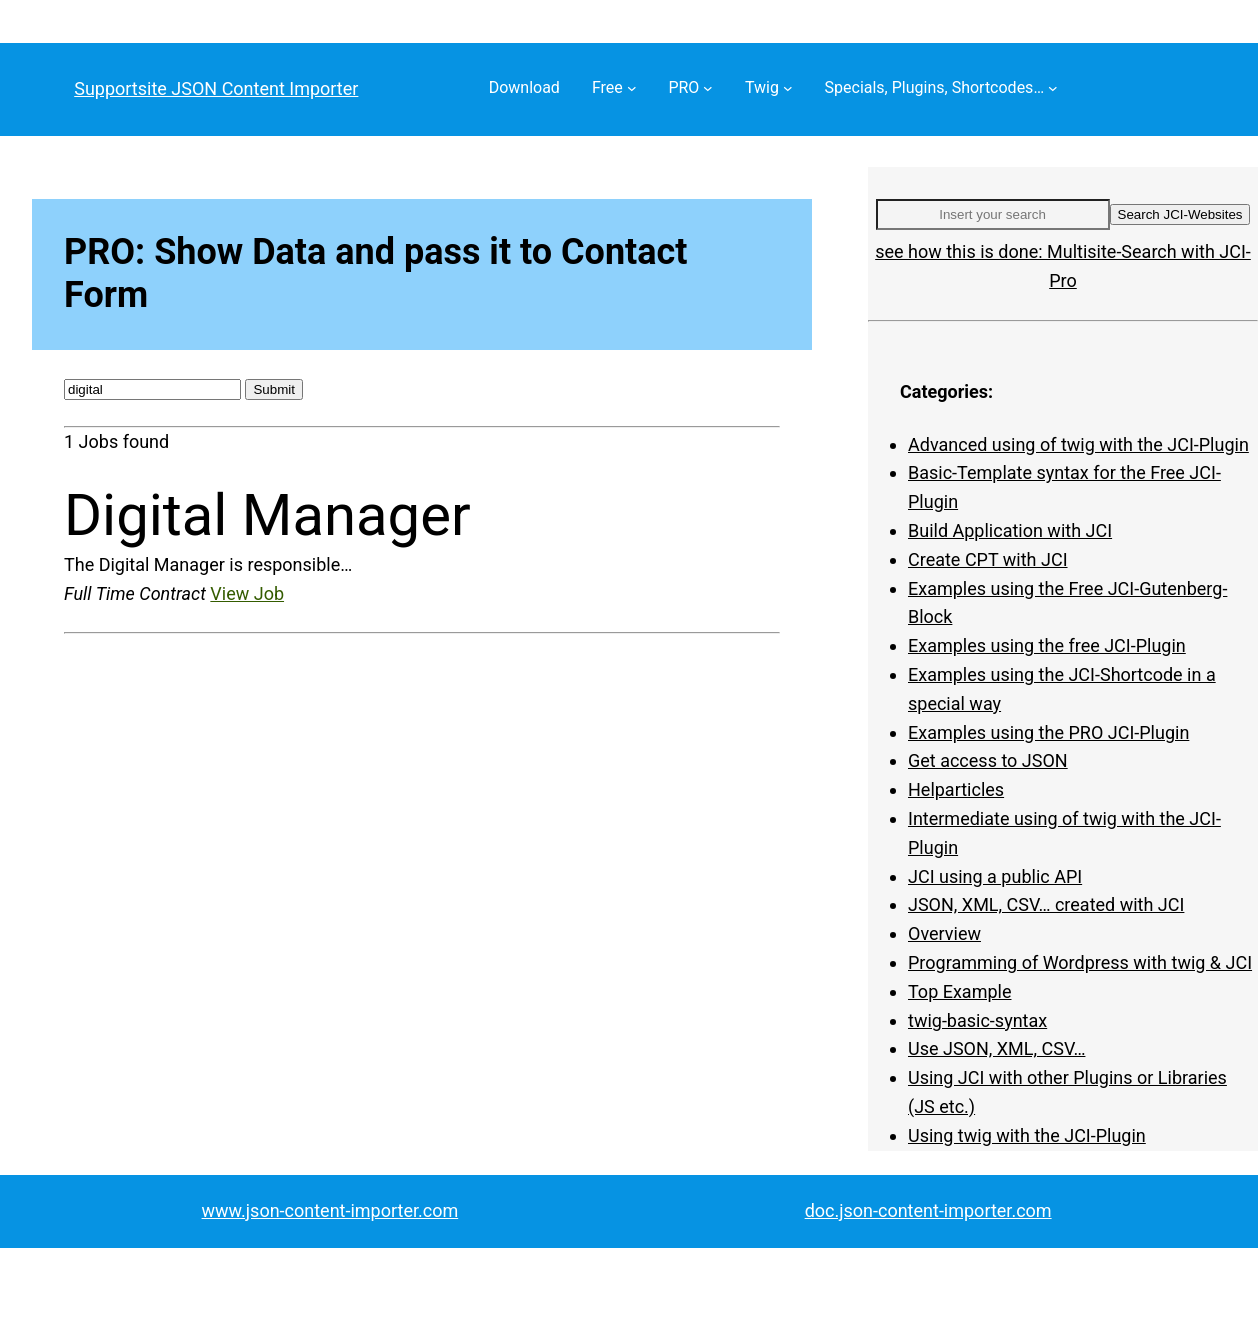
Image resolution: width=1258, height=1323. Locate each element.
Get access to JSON (988, 760)
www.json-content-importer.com (330, 1210)
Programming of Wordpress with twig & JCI (1080, 962)
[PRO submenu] (708, 88)
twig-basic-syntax (977, 1020)
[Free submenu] (632, 88)
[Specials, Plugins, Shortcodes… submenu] (1053, 88)
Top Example (959, 991)
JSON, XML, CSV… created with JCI (1046, 904)
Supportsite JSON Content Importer (216, 88)
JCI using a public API (995, 876)
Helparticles (956, 789)
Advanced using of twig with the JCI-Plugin (1078, 444)
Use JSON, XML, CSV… (996, 1048)
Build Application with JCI (1010, 530)
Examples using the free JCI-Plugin (1047, 645)
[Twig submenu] (788, 88)
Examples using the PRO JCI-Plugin (1048, 732)
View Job (247, 593)
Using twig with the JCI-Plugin (1027, 1135)
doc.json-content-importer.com (928, 1210)
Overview (944, 933)
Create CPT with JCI (988, 559)
